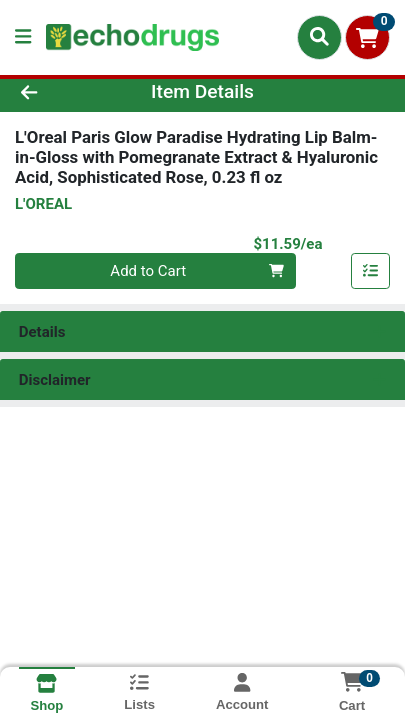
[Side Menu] (23, 37)
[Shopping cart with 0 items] (367, 37)
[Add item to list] (371, 271)
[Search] (319, 37)
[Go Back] (62, 92)
